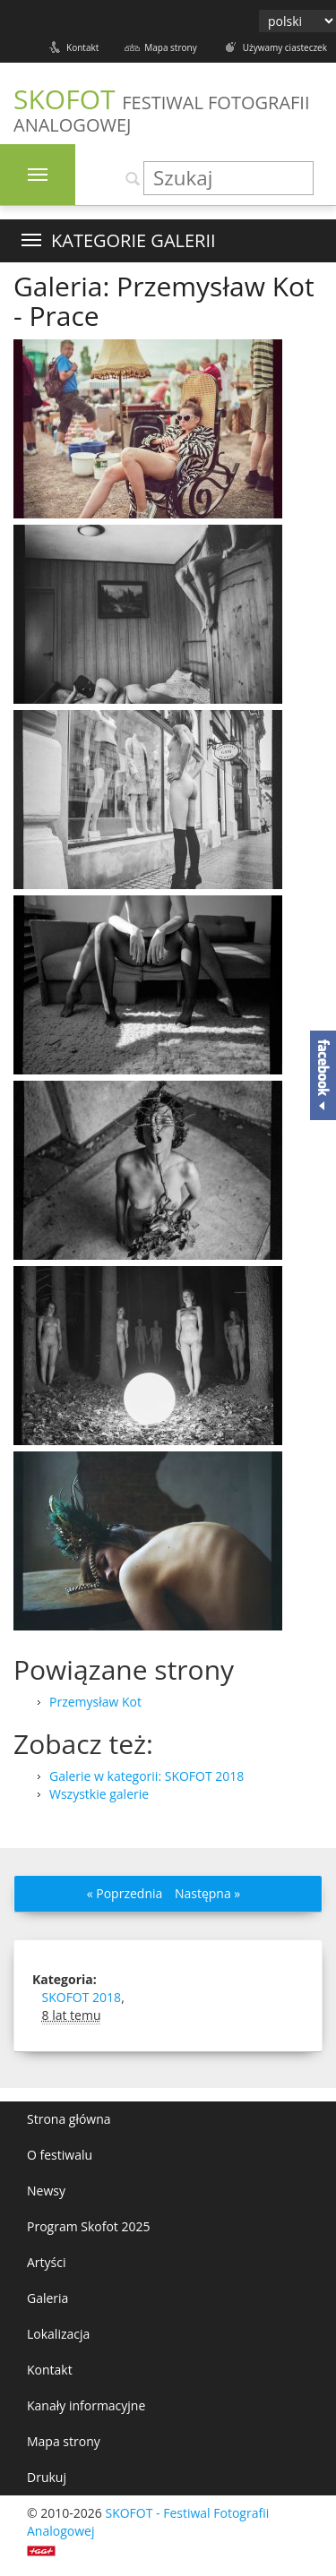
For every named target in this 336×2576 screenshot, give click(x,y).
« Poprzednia (125, 1893)
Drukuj (46, 2477)
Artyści (46, 2262)
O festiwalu (59, 2154)
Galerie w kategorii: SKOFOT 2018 (146, 1775)
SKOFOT (161, 109)
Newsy (46, 2190)
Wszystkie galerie (99, 1793)
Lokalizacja (58, 2333)
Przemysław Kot (95, 1701)
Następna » (207, 1893)
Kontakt (82, 47)
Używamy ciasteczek (285, 47)
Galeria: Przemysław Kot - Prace (163, 301)
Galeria (47, 2297)
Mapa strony (170, 47)
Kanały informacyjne (86, 2405)
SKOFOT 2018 (82, 1997)
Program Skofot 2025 (89, 2226)
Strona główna (69, 2118)
